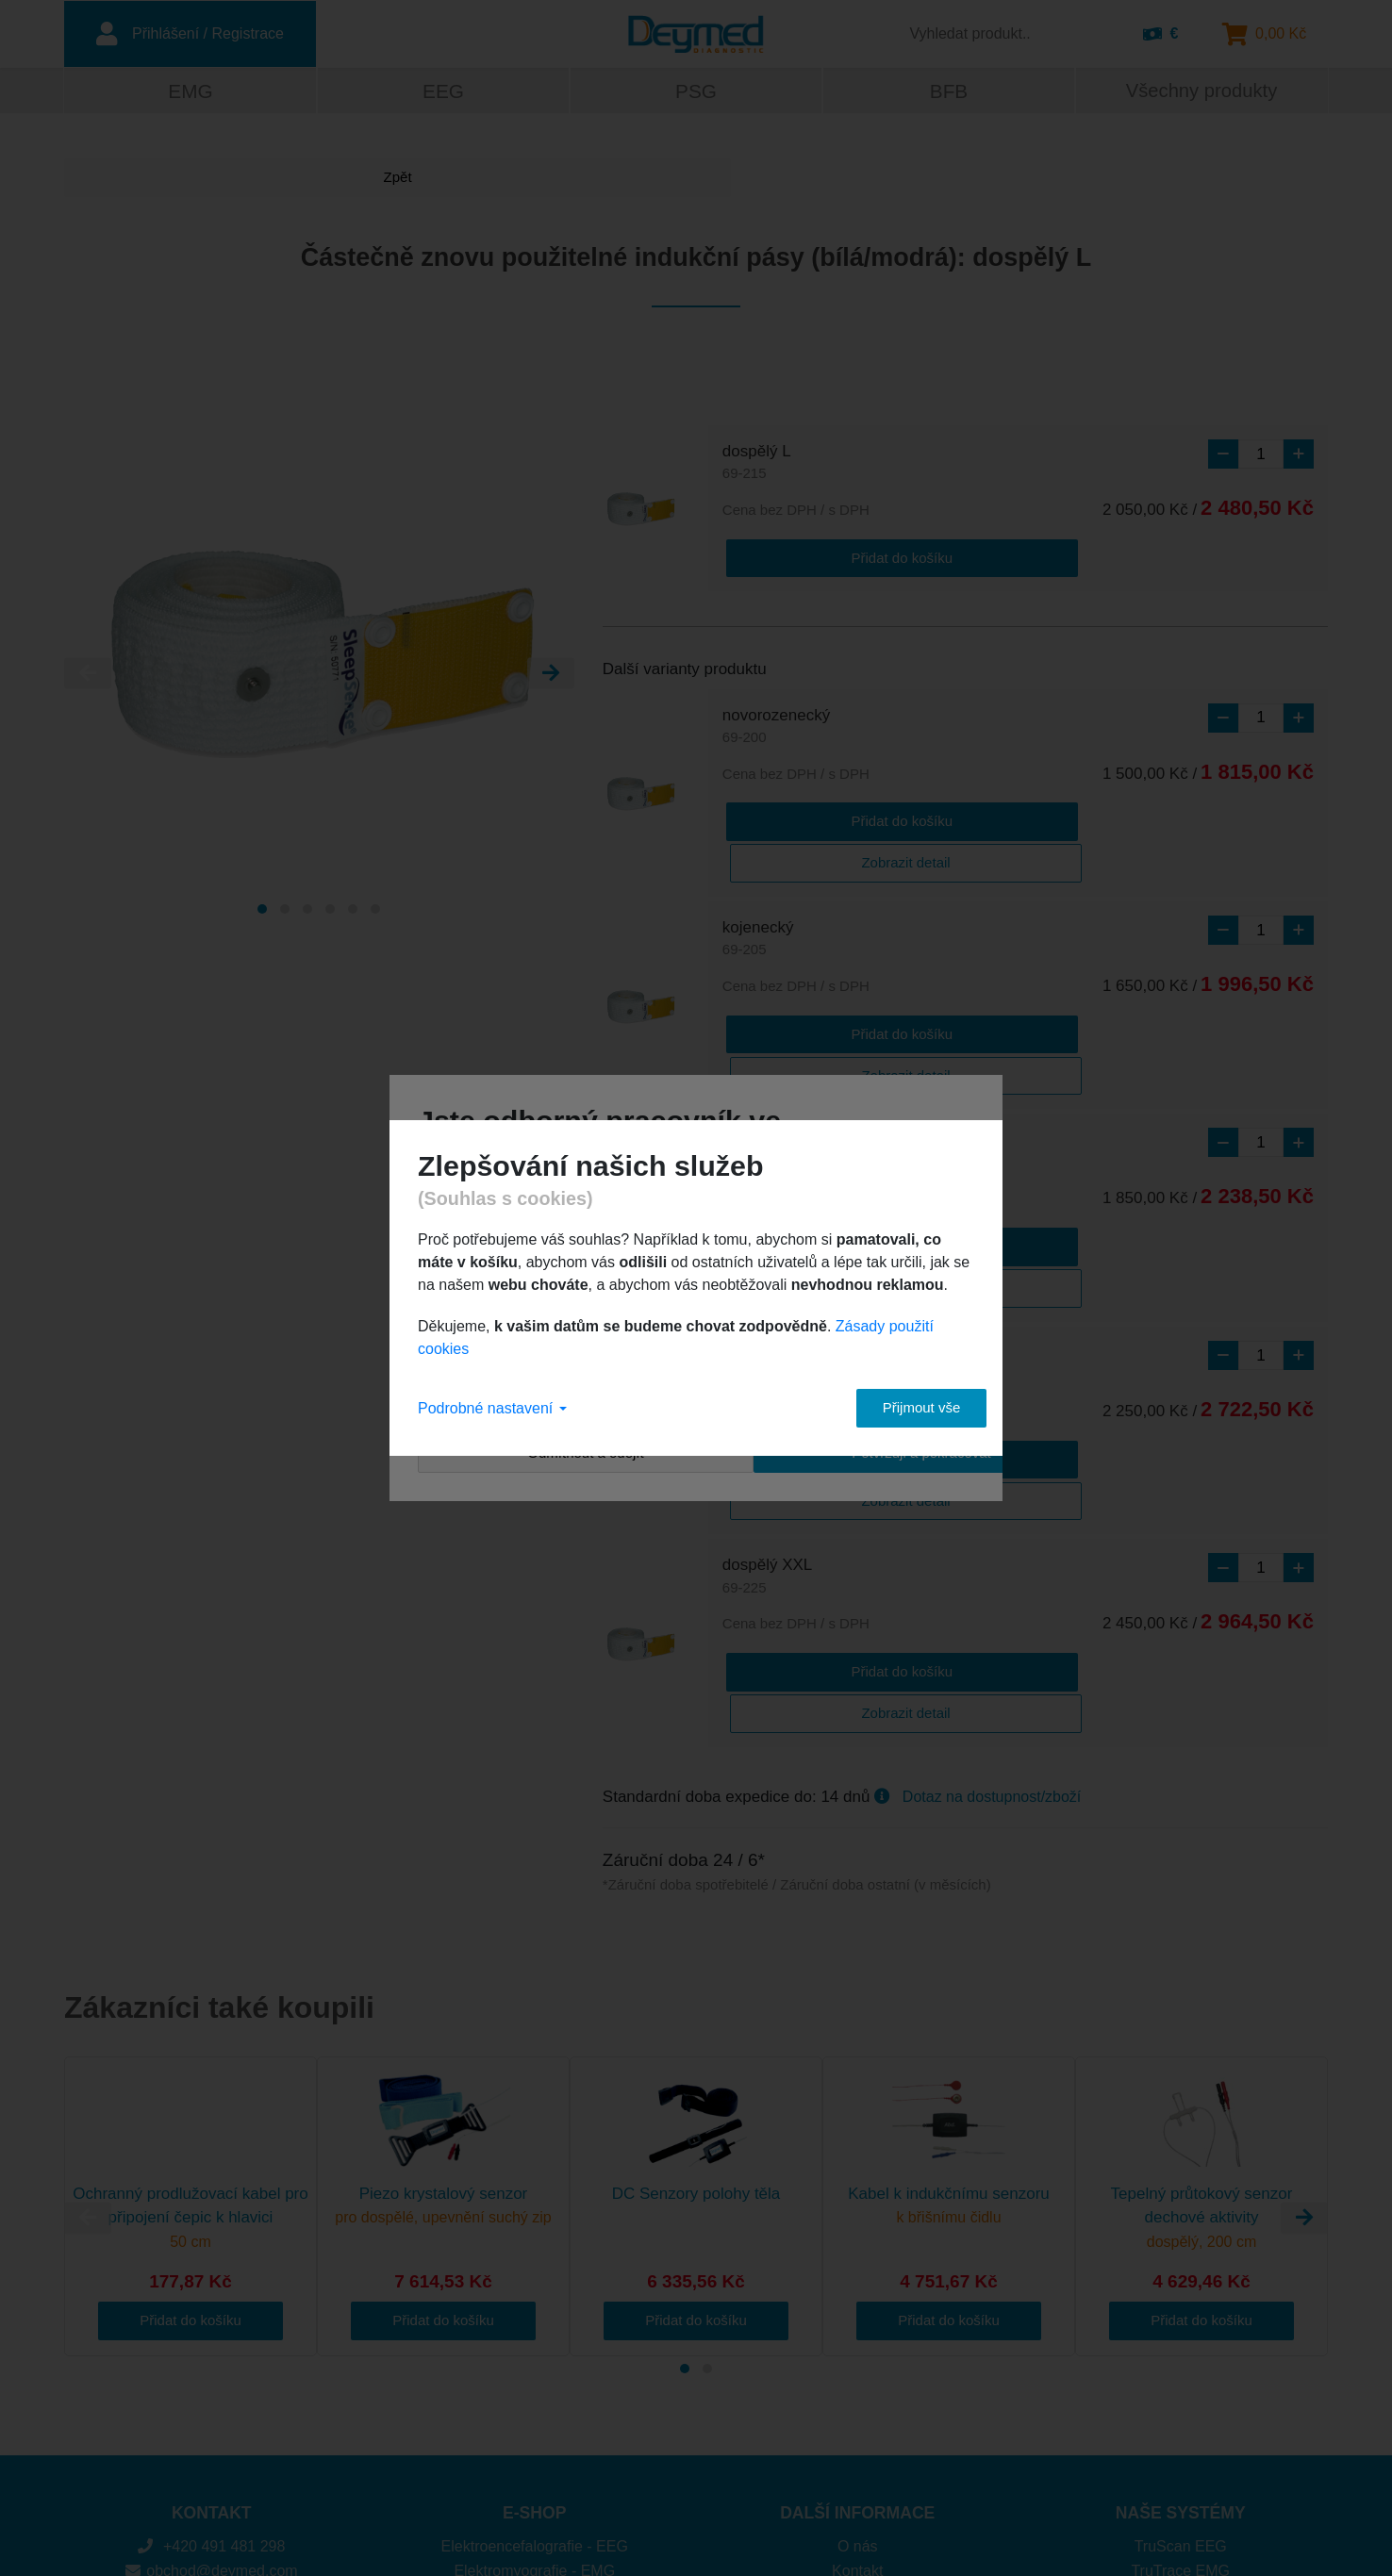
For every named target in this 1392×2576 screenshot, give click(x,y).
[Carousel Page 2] (285, 911)
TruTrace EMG (1180, 2344)
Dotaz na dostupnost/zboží (992, 1569)
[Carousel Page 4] (330, 911)
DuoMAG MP (1180, 2416)
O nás (857, 2320)
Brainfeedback (1181, 2392)
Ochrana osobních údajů (857, 2416)
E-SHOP (534, 2286)
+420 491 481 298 (211, 2320)
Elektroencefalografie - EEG (534, 2320)
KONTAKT (212, 2286)
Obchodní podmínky (857, 2440)
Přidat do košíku (798, 557)
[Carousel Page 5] (352, 911)
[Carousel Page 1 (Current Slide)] (262, 911)
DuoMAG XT (1180, 2440)
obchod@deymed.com (211, 2344)
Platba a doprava (858, 2368)
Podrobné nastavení (492, 1408)
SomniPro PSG (1181, 2368)
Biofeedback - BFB (534, 2392)
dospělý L (756, 466)
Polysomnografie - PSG (534, 2368)
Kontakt (857, 2344)
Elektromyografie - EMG (534, 2344)
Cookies (857, 2392)
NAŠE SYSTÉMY (1181, 2286)
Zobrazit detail (950, 817)
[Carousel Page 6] (375, 911)
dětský (745, 1061)
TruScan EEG (1181, 2320)
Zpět (135, 181)
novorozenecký (776, 726)
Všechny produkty (1201, 93)
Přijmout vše (904, 1407)
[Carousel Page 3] (307, 911)
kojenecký (758, 893)
